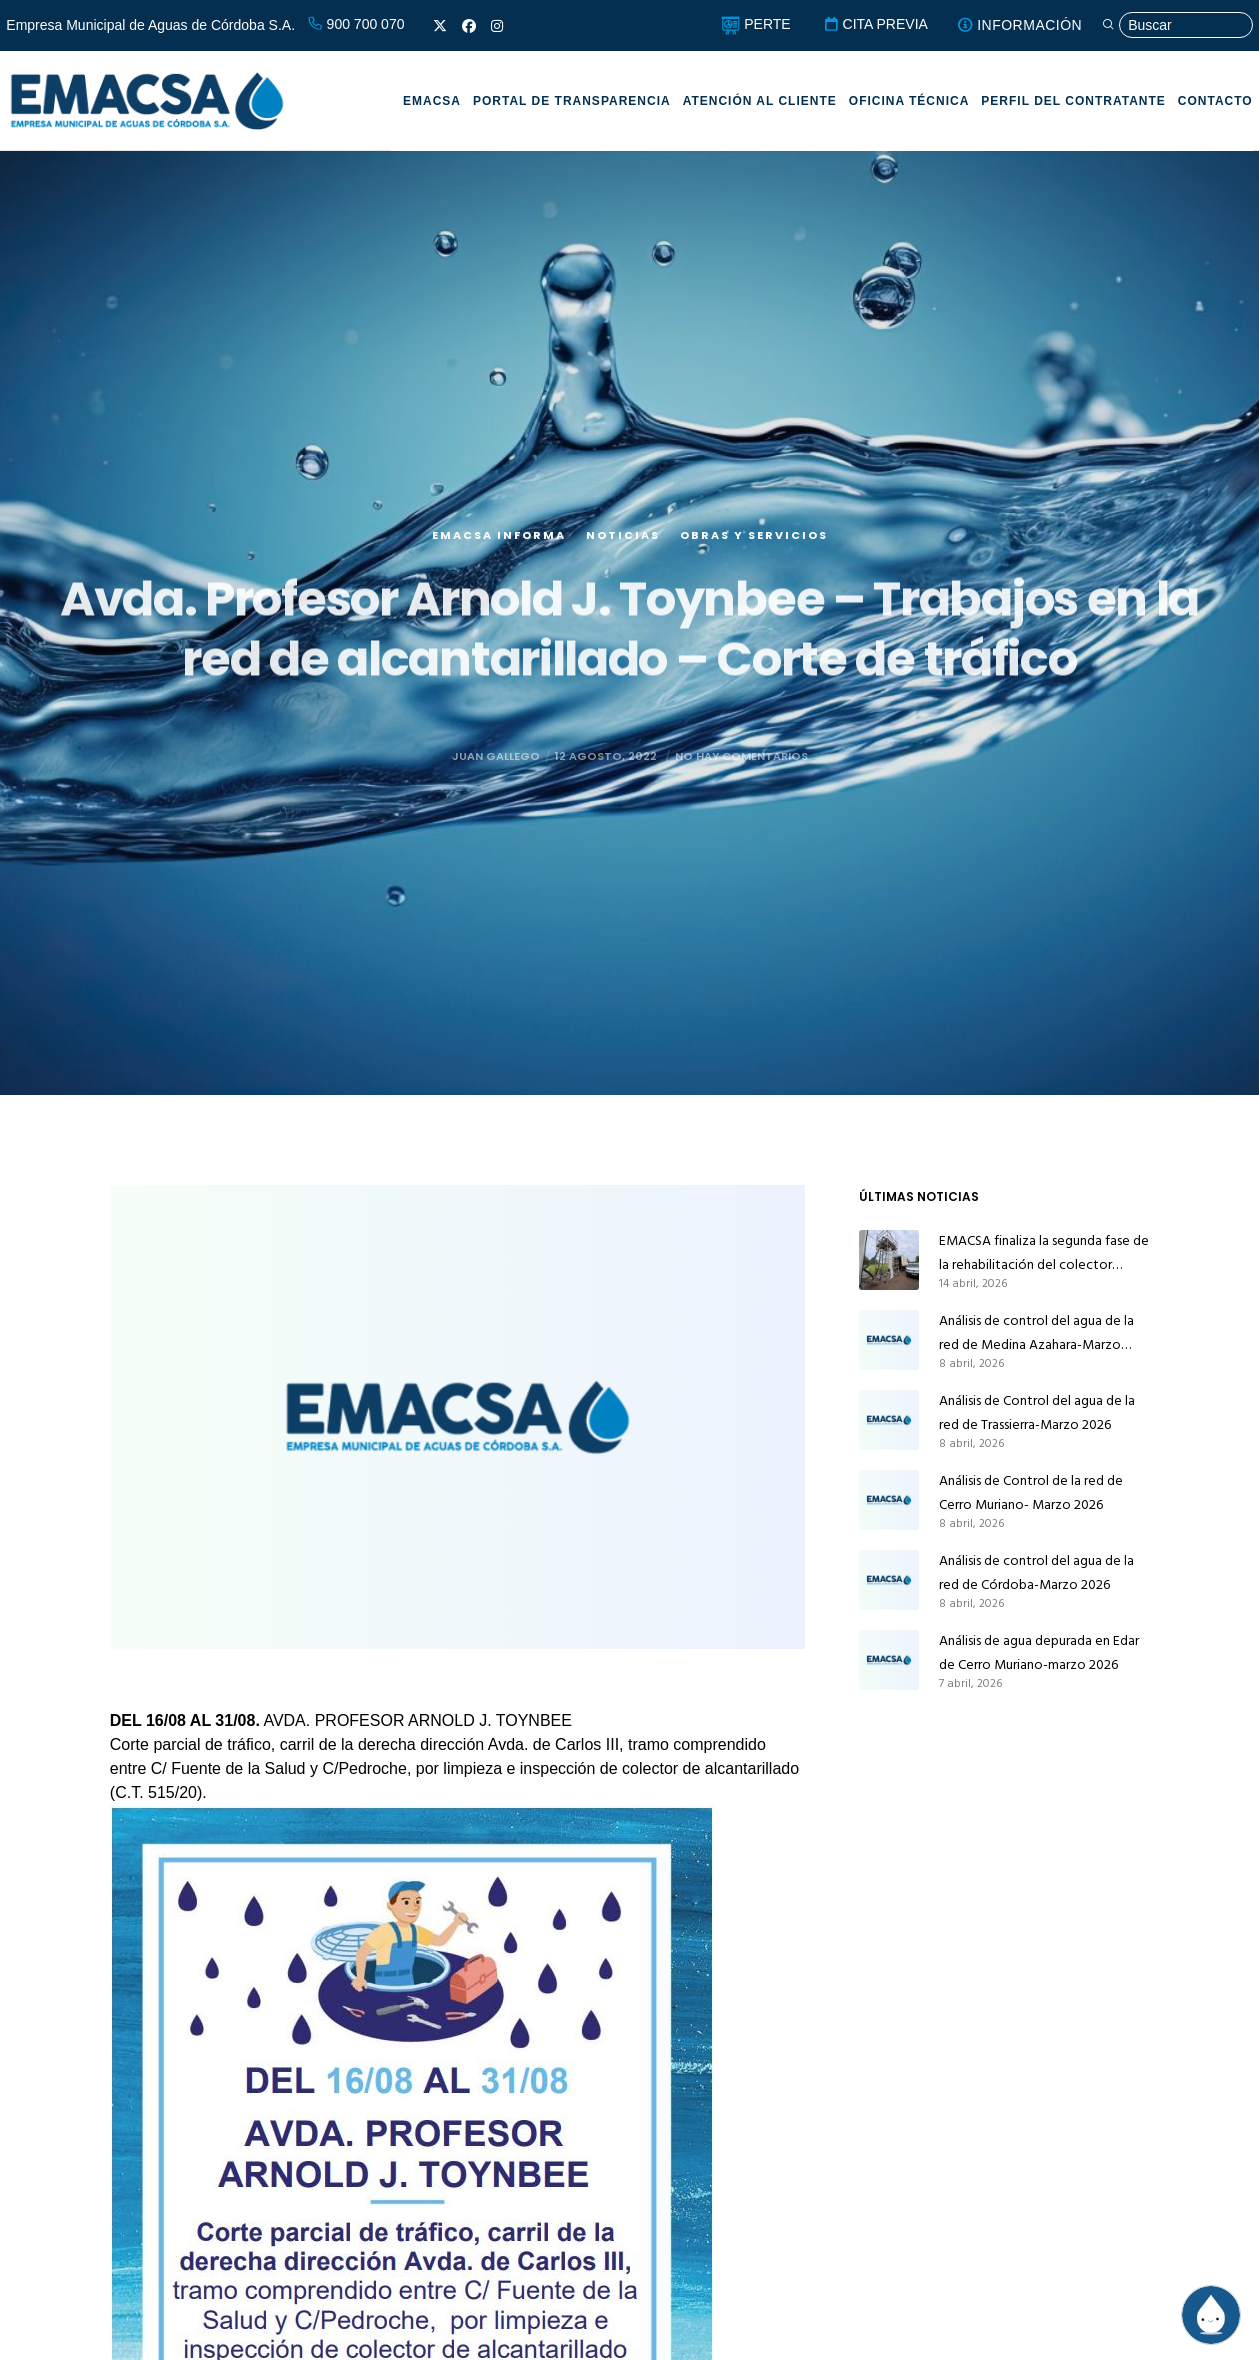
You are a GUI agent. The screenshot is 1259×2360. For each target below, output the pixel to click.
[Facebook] (469, 26)
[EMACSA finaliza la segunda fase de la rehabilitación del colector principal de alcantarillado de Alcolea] (889, 1260)
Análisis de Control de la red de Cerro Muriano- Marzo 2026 (1031, 1492)
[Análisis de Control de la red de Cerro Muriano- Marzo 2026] (889, 1500)
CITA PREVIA (875, 24)
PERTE (755, 24)
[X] (440, 26)
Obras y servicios (754, 556)
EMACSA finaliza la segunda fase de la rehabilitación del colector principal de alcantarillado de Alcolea (1044, 1253)
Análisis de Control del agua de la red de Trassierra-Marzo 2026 (1037, 1412)
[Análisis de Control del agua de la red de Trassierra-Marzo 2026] (889, 1420)
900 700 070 (356, 24)
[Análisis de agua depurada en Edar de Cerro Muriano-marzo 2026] (889, 1660)
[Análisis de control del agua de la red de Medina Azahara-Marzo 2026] (889, 1340)
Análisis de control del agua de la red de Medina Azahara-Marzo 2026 (1036, 1333)
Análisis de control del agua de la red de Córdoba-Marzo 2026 (1036, 1572)
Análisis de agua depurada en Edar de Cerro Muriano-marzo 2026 (1039, 1652)
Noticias (623, 556)
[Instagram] (497, 26)
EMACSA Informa (499, 556)
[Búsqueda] (1177, 25)
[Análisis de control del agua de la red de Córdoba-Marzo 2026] (889, 1580)
